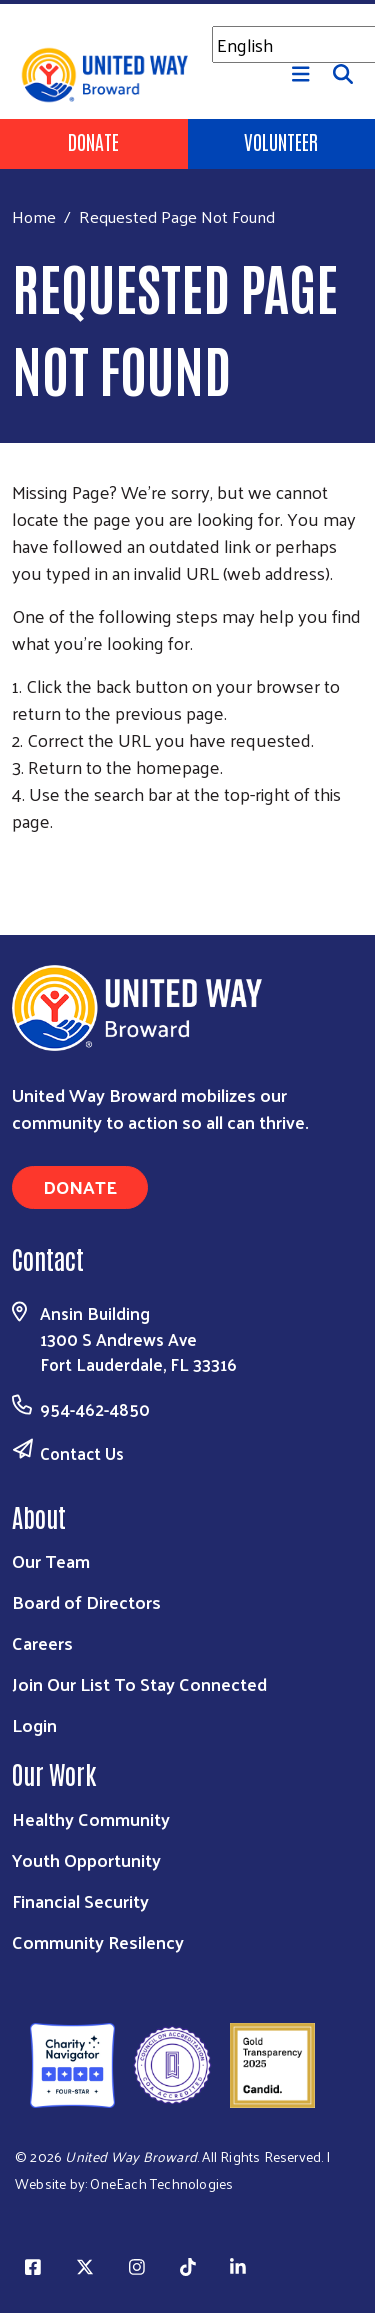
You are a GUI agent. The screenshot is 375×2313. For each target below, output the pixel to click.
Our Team (51, 1560)
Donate (93, 141)
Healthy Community (91, 1818)
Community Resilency (98, 1941)
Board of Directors (86, 1601)
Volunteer (281, 141)
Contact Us (82, 1453)
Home (34, 216)
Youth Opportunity (86, 1859)
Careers (42, 1642)
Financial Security (80, 1900)
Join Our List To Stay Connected (139, 1683)
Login (34, 1724)
